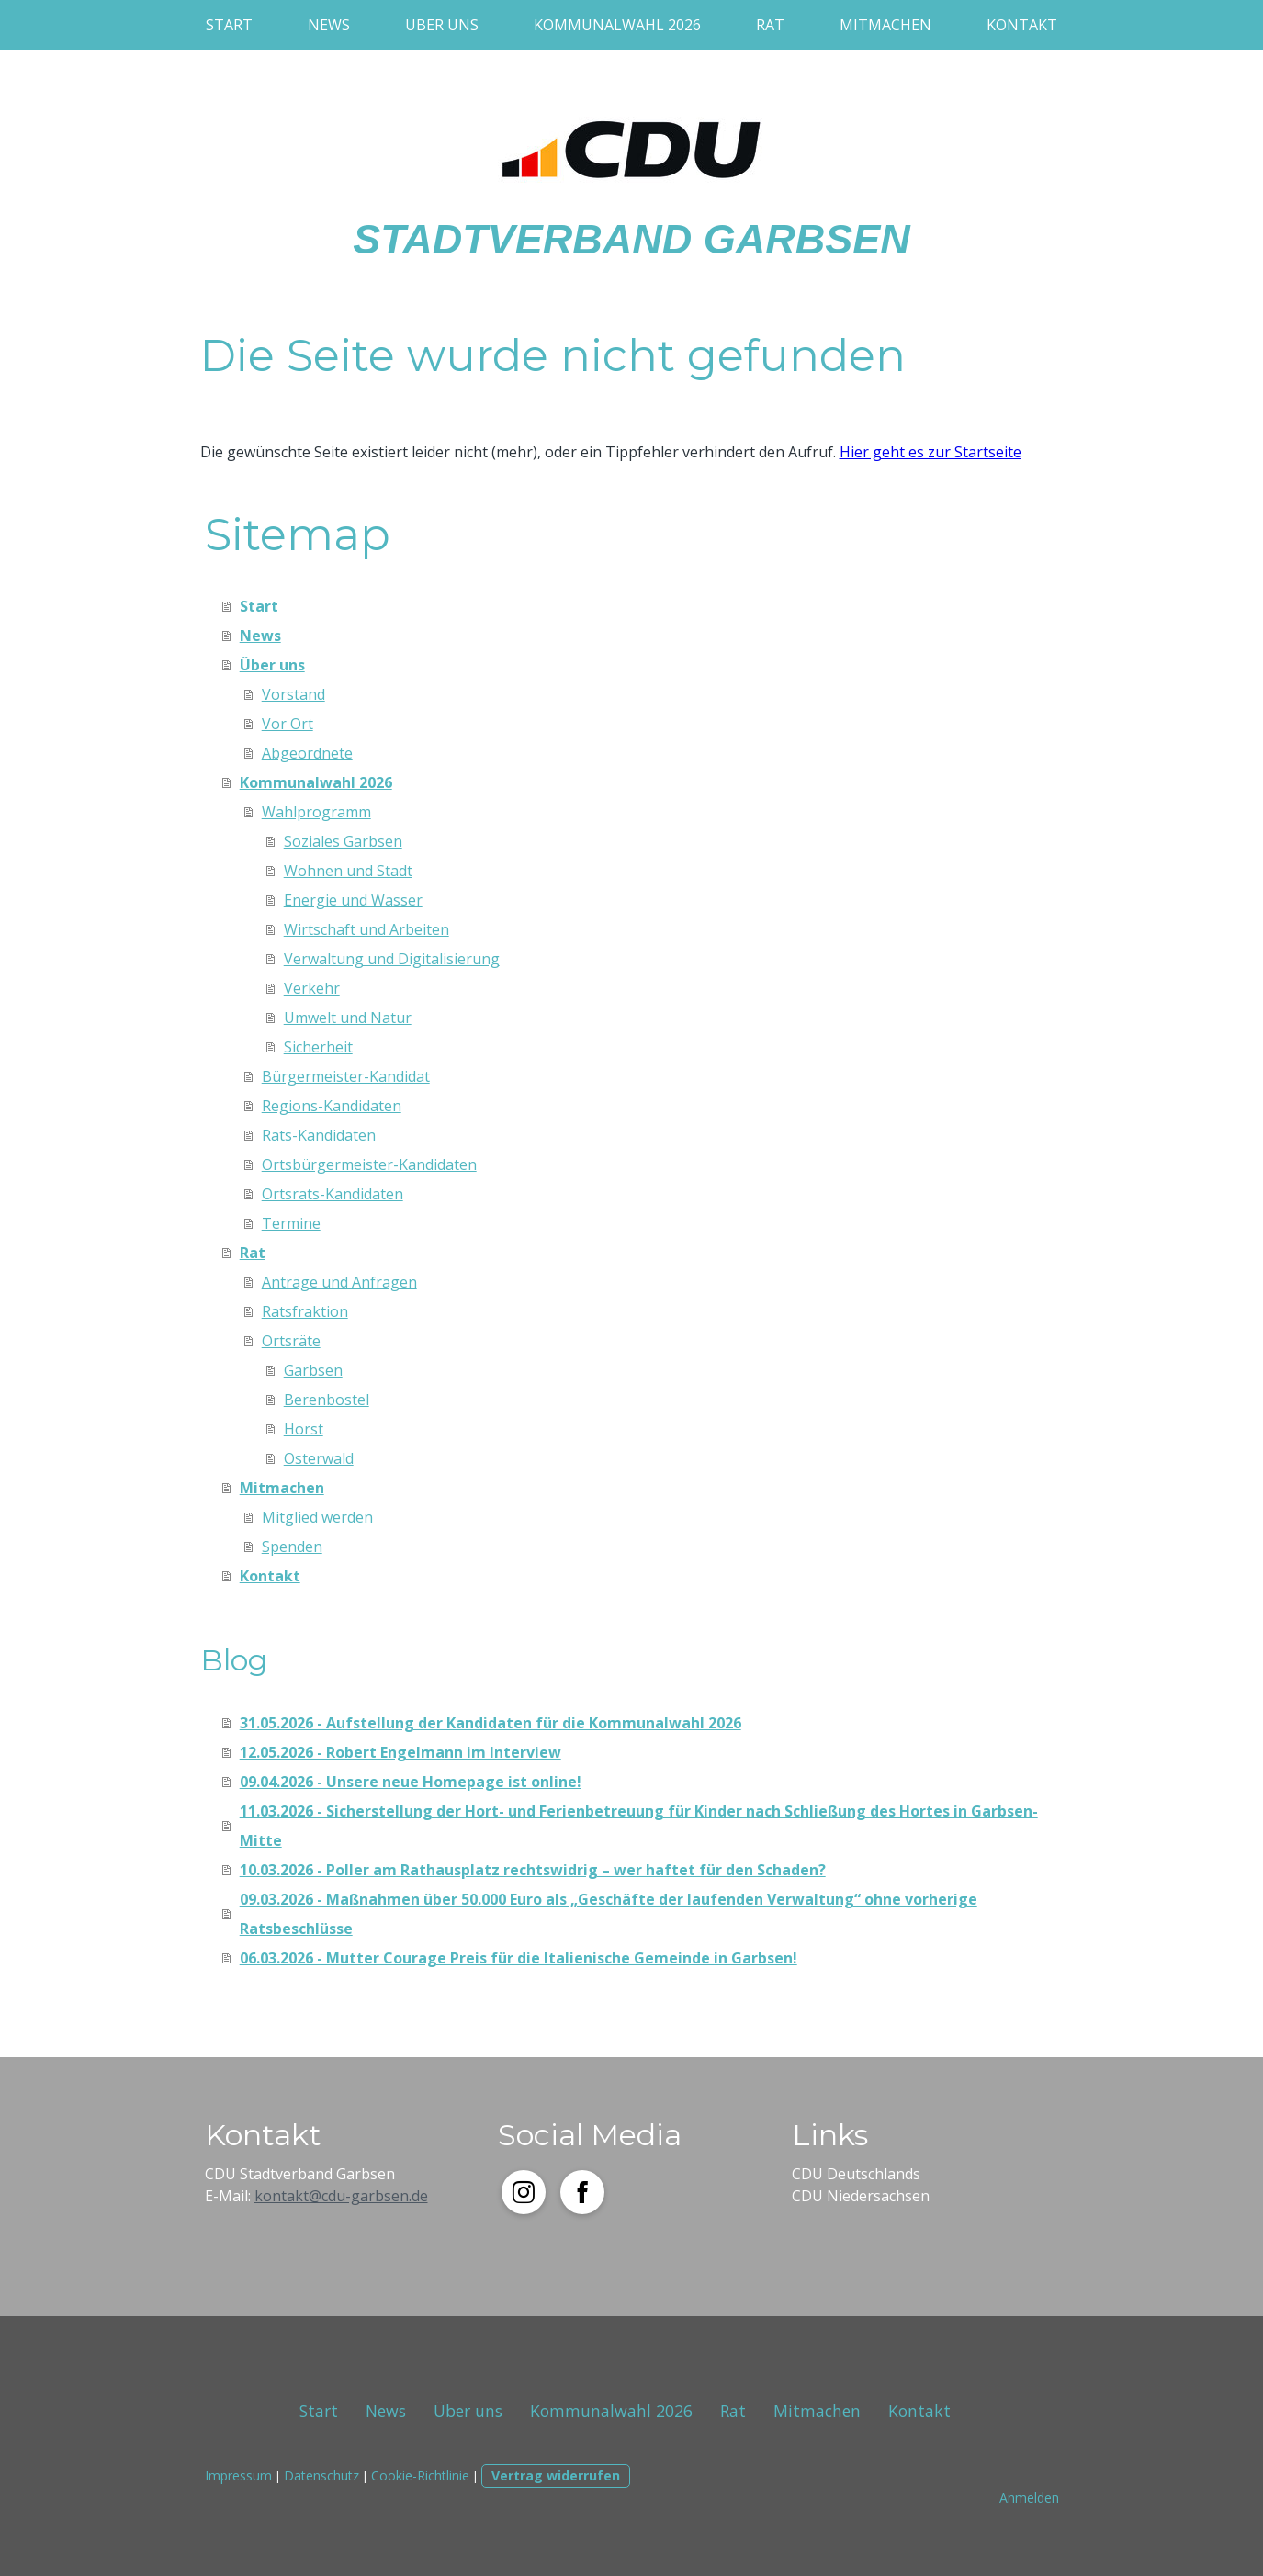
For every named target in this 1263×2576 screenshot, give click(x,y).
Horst (303, 1429)
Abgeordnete (307, 753)
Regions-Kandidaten (331, 1106)
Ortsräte (291, 1341)
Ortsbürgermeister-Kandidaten (369, 1164)
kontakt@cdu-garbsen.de (341, 2196)
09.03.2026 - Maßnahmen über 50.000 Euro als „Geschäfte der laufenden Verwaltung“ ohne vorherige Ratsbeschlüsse (608, 1914)
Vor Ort (287, 724)
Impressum (238, 2475)
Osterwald (319, 1458)
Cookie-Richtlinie (420, 2475)
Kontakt (1022, 25)
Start (229, 25)
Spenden (292, 1546)
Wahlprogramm (316, 812)
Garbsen (313, 1370)
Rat (770, 25)
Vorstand (293, 694)
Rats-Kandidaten (319, 1135)
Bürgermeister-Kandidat (346, 1076)
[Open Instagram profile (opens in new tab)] (524, 2192)
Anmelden (1029, 2497)
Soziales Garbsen (343, 841)
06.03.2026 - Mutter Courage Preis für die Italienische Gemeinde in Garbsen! (518, 1958)
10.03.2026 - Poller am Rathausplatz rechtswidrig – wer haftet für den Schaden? (533, 1870)
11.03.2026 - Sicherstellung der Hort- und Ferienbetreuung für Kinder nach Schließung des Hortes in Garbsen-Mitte (639, 1825)
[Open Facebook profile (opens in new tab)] (582, 2192)
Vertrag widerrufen (555, 2475)
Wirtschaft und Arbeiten (366, 929)
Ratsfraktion (305, 1311)
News (329, 25)
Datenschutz (321, 2475)
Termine (291, 1223)
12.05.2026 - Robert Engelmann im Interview (400, 1752)
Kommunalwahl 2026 (617, 25)
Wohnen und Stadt (348, 871)
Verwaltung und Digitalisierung (392, 959)
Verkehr (312, 988)
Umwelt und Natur (348, 1017)
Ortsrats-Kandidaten (332, 1194)
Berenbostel (326, 1399)
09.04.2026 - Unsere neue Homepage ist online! (410, 1782)
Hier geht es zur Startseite (930, 452)
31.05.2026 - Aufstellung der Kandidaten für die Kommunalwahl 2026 (490, 1723)
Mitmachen (885, 25)
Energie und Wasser (353, 900)
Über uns (442, 25)
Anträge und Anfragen (339, 1282)
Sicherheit (318, 1047)
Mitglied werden (317, 1517)
